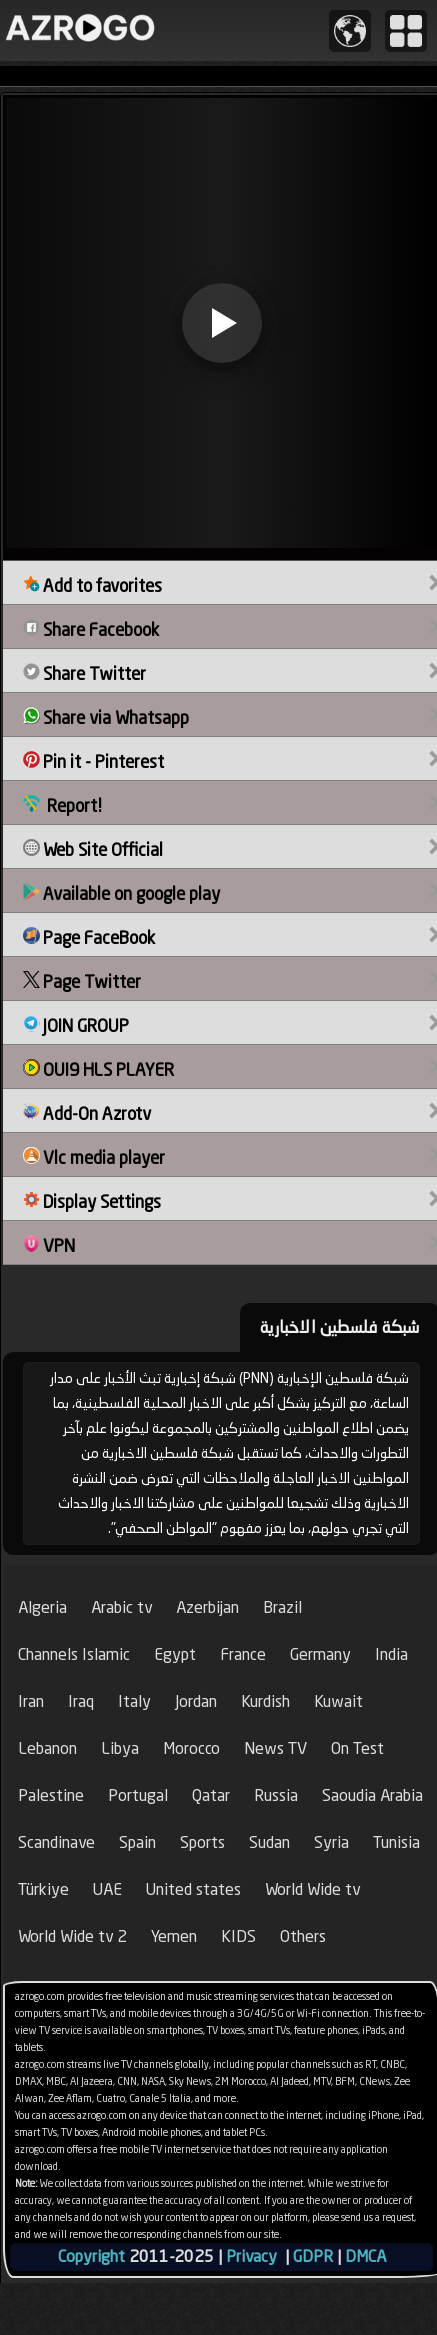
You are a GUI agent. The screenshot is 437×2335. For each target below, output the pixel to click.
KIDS (238, 1936)
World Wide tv (312, 1889)
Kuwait (338, 1701)
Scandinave (56, 1842)
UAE (107, 1889)
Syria (331, 1842)
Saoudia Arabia (372, 1795)
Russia (276, 1795)
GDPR (313, 2256)
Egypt (175, 1654)
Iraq (81, 1701)
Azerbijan (207, 1607)
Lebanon (47, 1748)
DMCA (365, 2256)
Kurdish (265, 1701)
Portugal (138, 1795)
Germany (320, 1654)
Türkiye (43, 1889)
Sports (202, 1842)
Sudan (269, 1842)
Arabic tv (121, 1607)
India (391, 1654)
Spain (137, 1842)
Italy (134, 1701)
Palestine (51, 1795)
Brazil (282, 1607)
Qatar (211, 1795)
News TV (275, 1748)
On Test (357, 1748)
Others (303, 1936)
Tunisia (396, 1842)
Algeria (42, 1607)
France (243, 1654)
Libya (120, 1748)
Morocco (191, 1748)
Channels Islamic (74, 1654)
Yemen (174, 1936)
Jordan (196, 1701)
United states (193, 1889)
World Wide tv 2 (72, 1936)
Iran (31, 1701)
